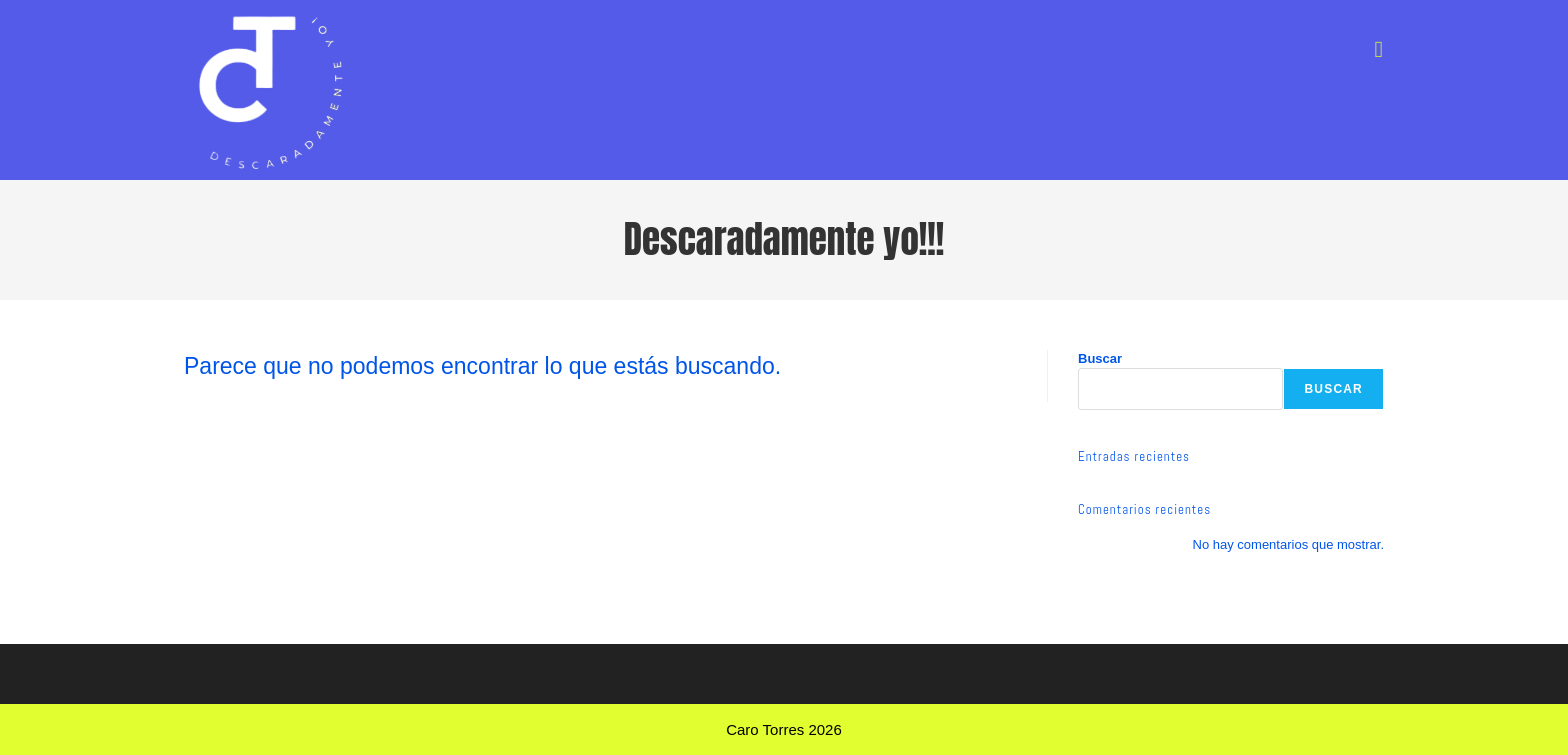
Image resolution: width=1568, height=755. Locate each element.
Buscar (1100, 358)
